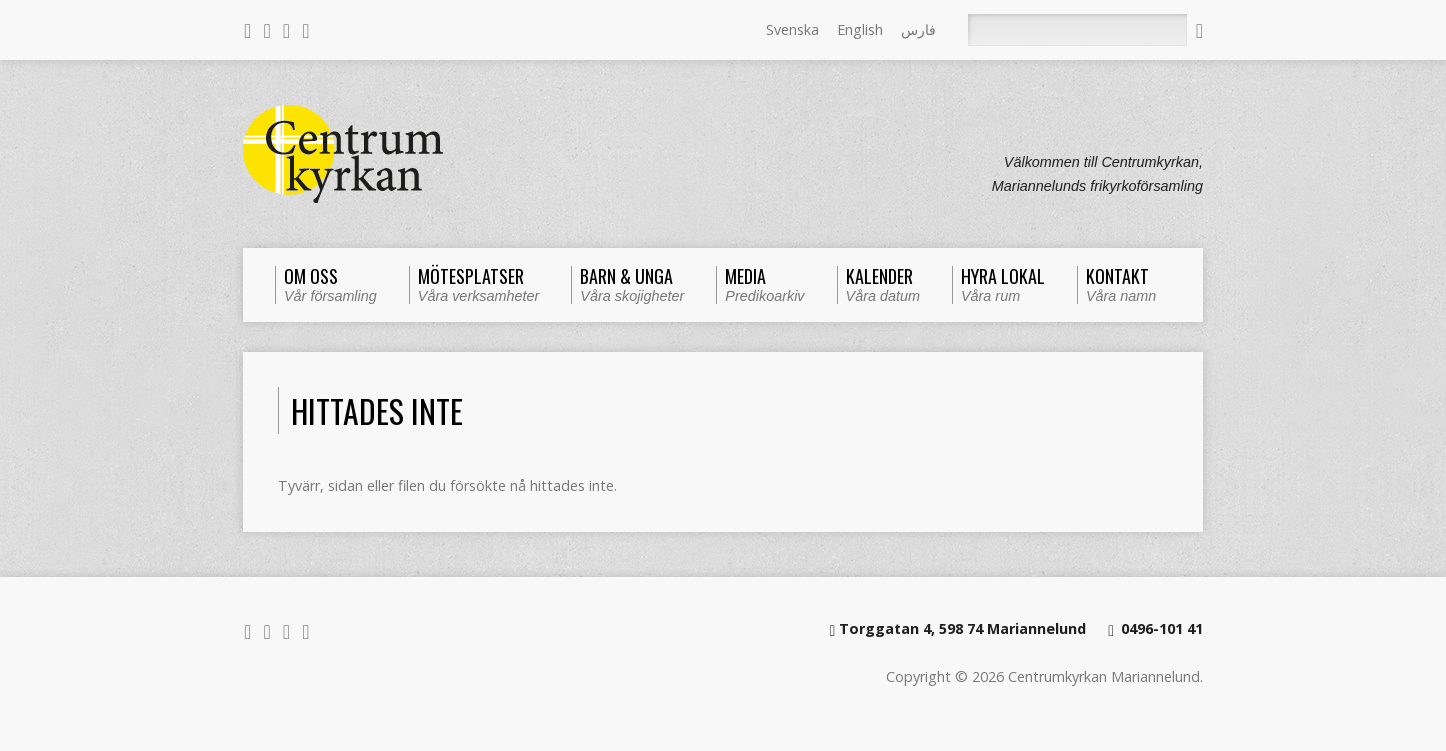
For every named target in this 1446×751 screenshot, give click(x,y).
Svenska (792, 29)
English (860, 29)
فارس (918, 29)
